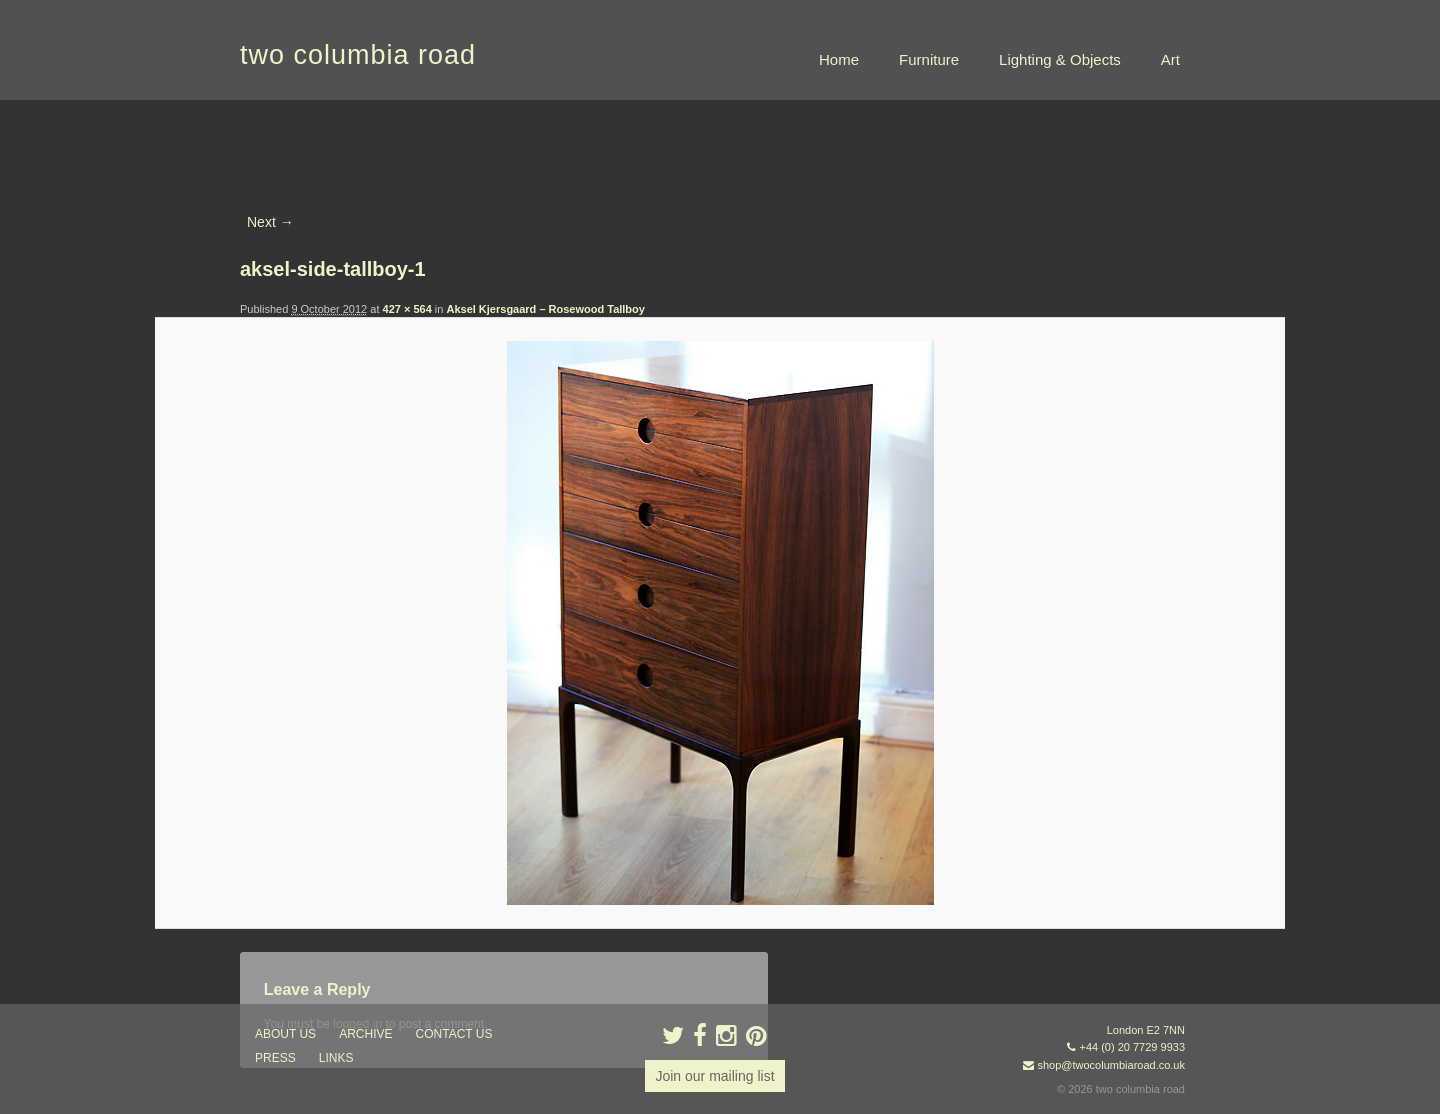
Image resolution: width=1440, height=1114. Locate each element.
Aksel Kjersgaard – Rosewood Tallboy (545, 309)
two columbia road (358, 55)
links (336, 1058)
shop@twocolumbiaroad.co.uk (1111, 1065)
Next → (270, 222)
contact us (454, 1034)
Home (839, 59)
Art (1170, 59)
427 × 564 (407, 309)
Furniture (929, 59)
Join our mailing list (714, 1076)
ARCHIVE (365, 1034)
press (275, 1058)
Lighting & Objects (1060, 59)
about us (285, 1034)
